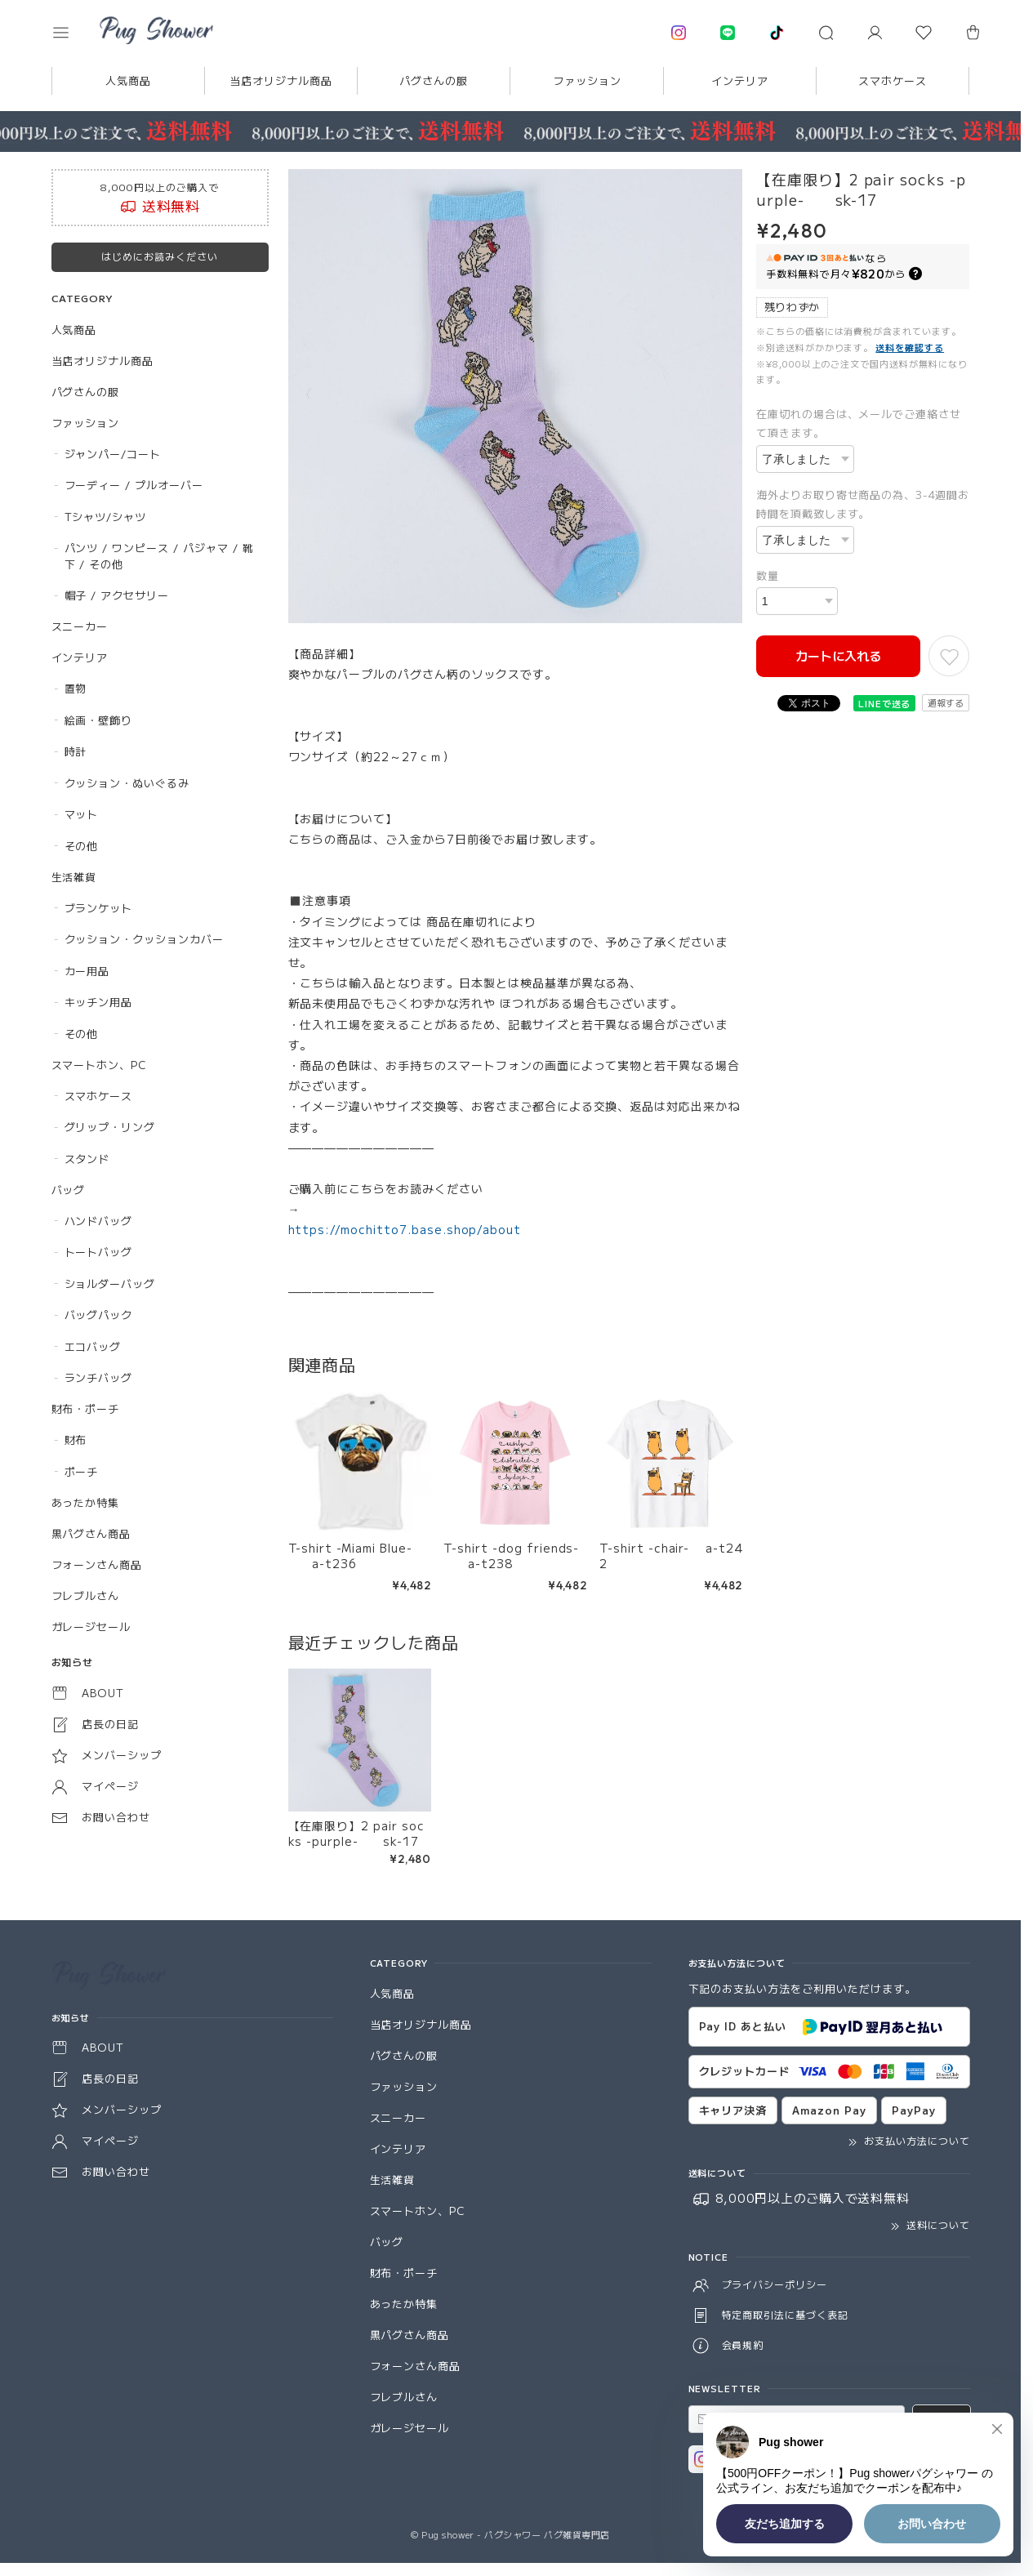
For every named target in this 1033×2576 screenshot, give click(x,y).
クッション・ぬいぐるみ (127, 783)
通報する (946, 702)
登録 (941, 2419)
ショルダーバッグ (110, 1283)
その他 (82, 845)
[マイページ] (874, 32)
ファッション (587, 80)
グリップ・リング (110, 1126)
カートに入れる (838, 655)
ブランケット (99, 908)
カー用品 (87, 970)
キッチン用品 (99, 1001)
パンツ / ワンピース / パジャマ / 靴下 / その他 (159, 556)
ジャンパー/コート (113, 453)
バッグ (68, 1189)
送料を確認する (909, 347)
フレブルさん (85, 1595)
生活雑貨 (74, 877)
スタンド (87, 1158)
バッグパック (99, 1314)
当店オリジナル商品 (280, 80)
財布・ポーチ (85, 1408)
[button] (72, 32)
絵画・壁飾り (99, 720)
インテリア (739, 80)
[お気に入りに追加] (949, 656)
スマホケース (892, 80)
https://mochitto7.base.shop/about (405, 1229)
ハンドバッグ (99, 1220)
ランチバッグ (99, 1377)
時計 (76, 751)
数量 (767, 575)
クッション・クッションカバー (144, 939)
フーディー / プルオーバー (134, 484)
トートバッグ (99, 1251)
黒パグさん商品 (91, 1533)
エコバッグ (93, 1346)
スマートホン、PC (99, 1064)
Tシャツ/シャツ (106, 516)
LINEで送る (884, 703)
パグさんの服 (433, 80)
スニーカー (80, 626)
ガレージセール (91, 1626)
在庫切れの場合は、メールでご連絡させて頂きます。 (858, 423)
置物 (76, 688)
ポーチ (82, 1471)
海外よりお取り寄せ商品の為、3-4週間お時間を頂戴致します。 (862, 504)
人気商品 (128, 80)
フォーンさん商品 (97, 1564)
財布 (76, 1439)
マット (82, 814)
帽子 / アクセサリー (117, 595)
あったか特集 (85, 1502)
